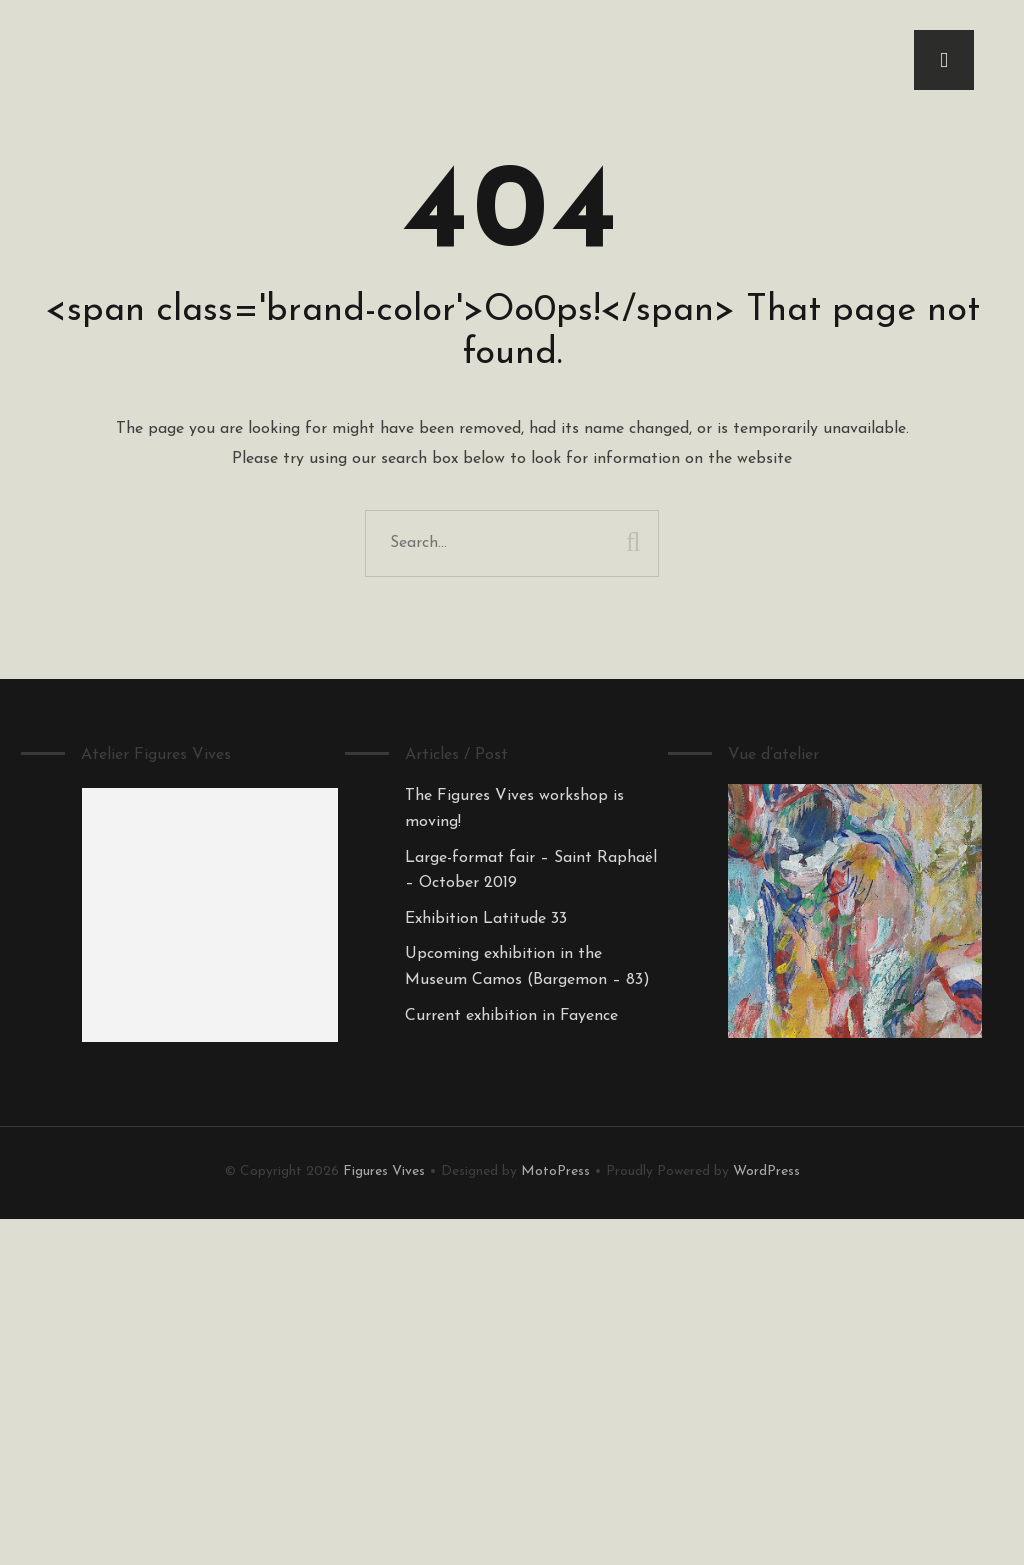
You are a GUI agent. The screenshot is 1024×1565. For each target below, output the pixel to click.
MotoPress (555, 1171)
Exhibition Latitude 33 (486, 919)
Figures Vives (384, 1171)
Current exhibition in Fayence (511, 1016)
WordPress (766, 1171)
